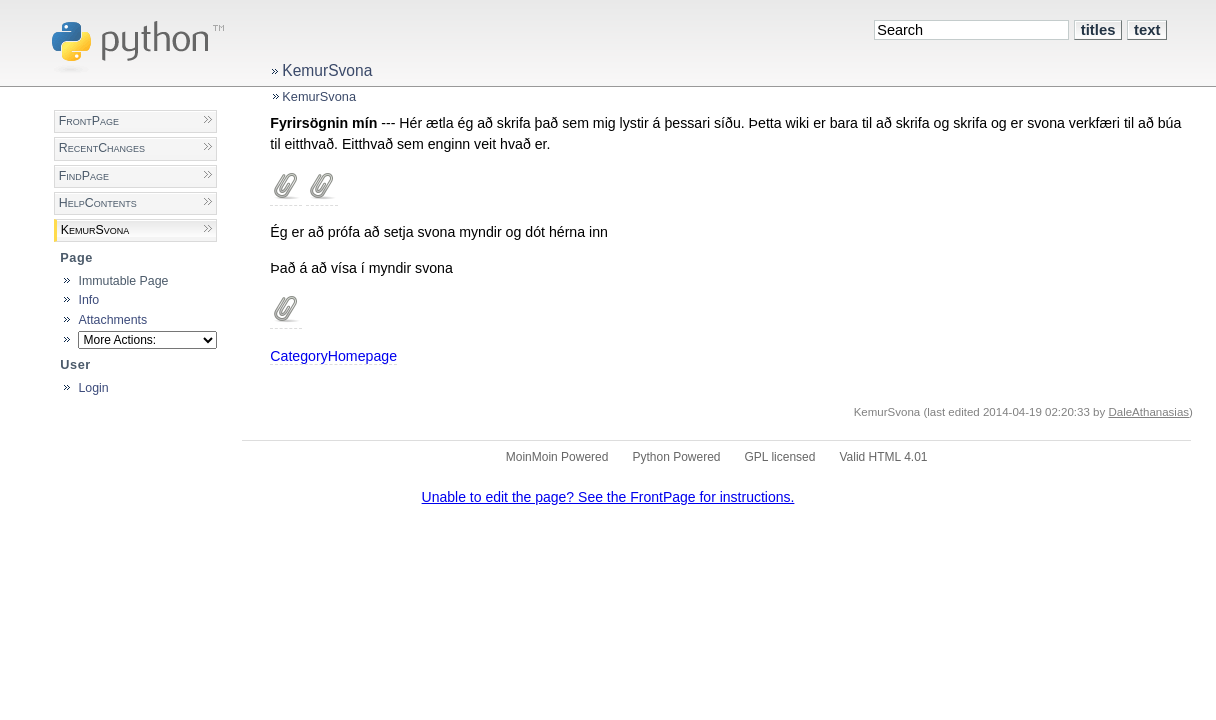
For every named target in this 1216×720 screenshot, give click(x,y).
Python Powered (676, 457)
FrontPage (89, 121)
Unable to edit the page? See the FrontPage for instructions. (608, 497)
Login (93, 388)
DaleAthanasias (1148, 412)
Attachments (112, 320)
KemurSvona (327, 70)
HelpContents (98, 203)
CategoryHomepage (333, 356)
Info (88, 300)
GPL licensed (780, 457)
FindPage (84, 176)
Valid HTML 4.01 (883, 457)
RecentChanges (102, 148)
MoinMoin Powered (557, 457)
